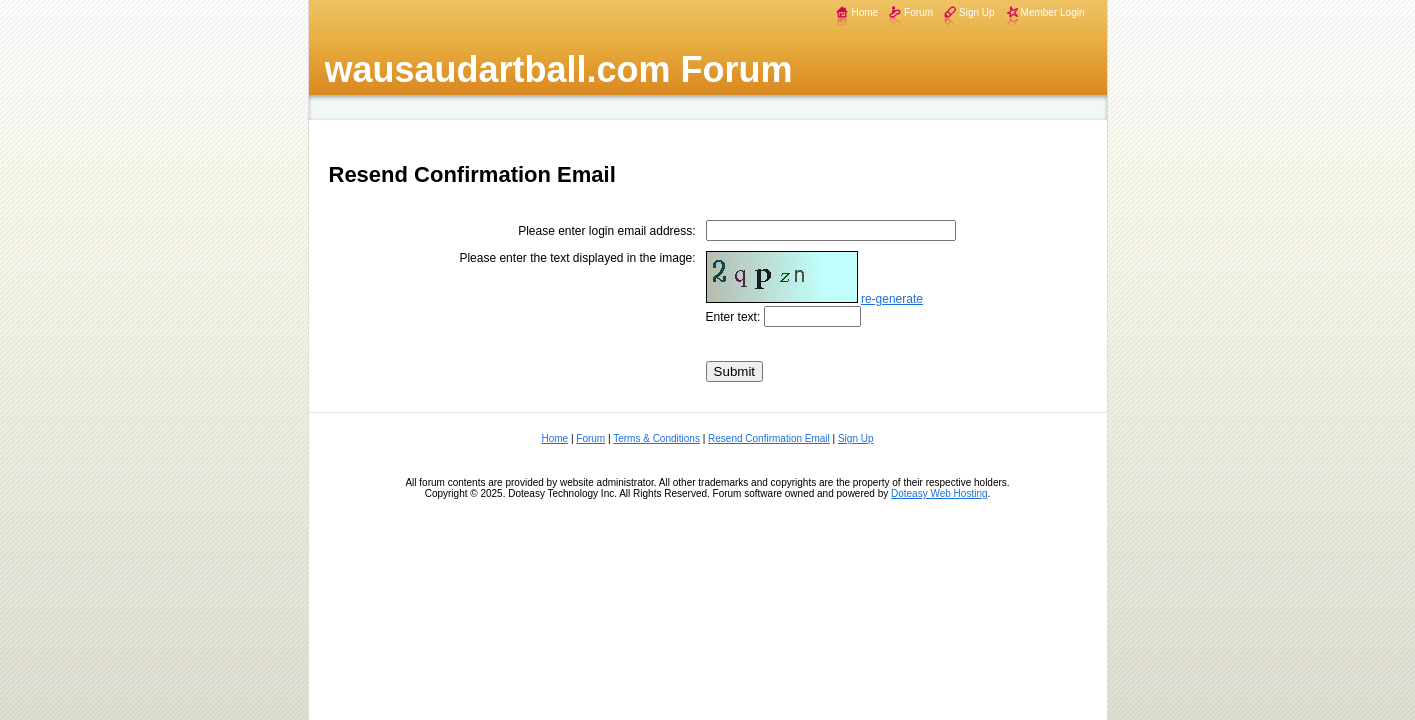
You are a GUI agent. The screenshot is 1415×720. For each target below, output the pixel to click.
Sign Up (977, 12)
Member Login (1053, 12)
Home (864, 12)
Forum (918, 12)
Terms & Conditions (656, 438)
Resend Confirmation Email (769, 438)
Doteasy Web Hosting (939, 493)
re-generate (892, 299)
